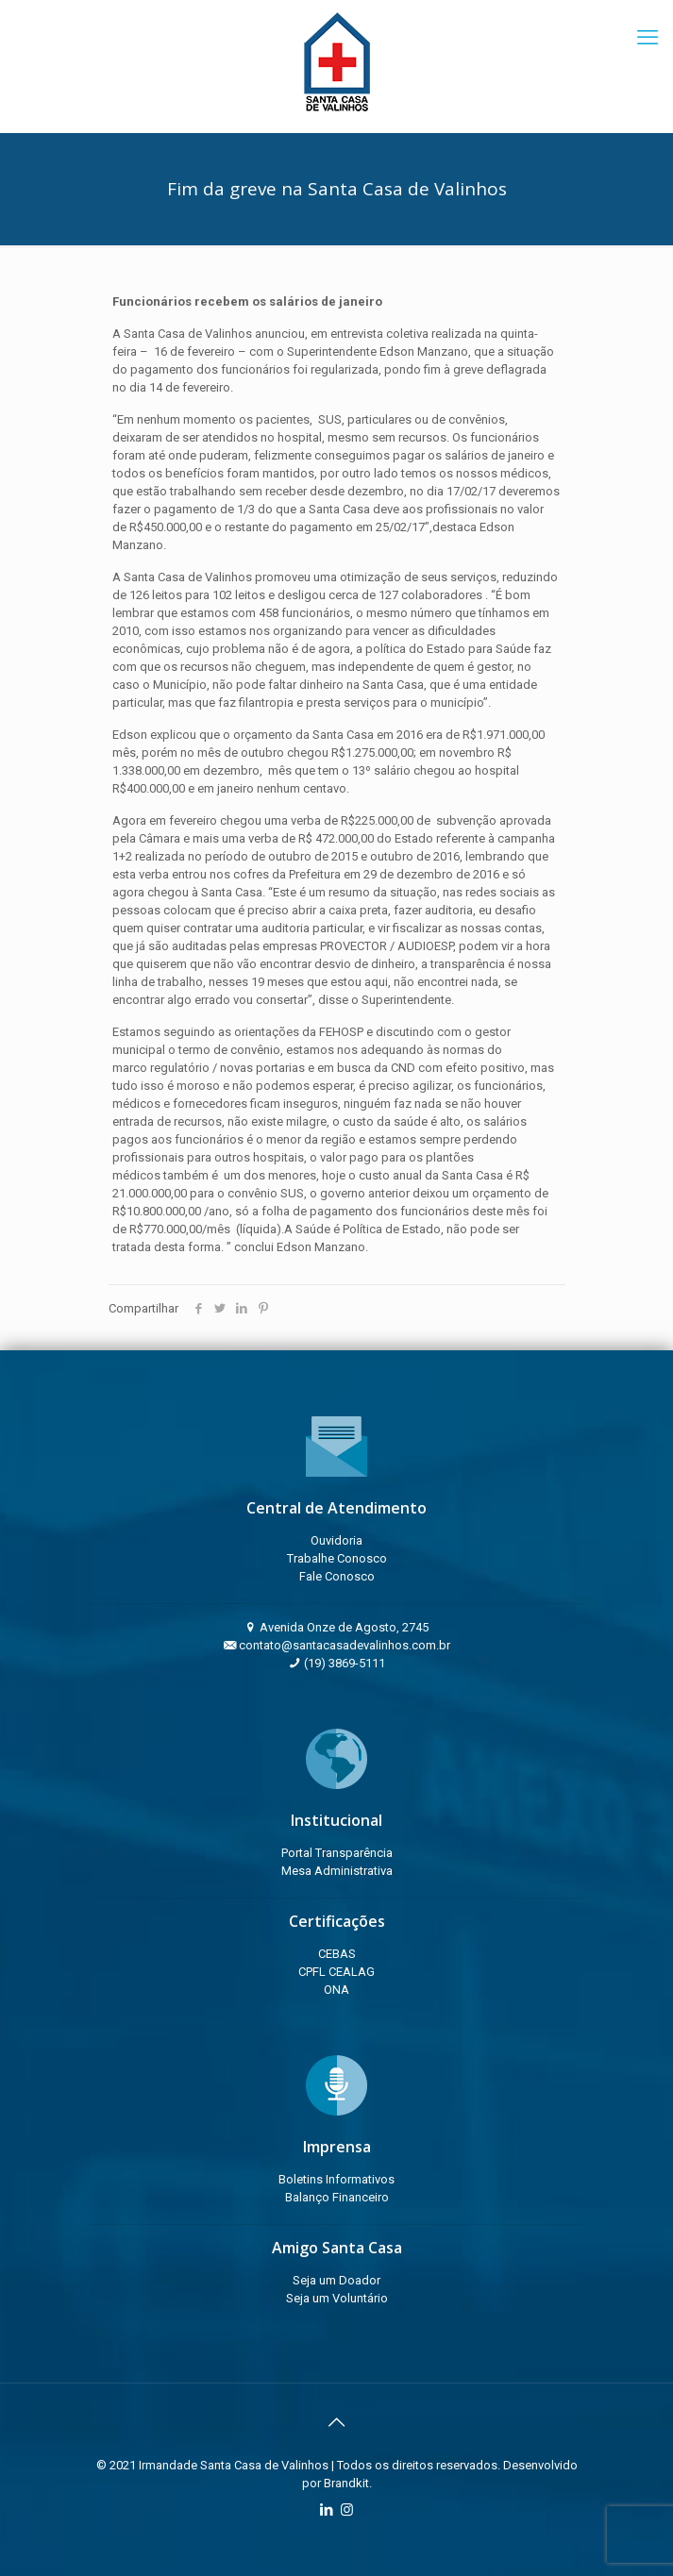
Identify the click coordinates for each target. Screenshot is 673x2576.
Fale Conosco (337, 1576)
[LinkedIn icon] (327, 2509)
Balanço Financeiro (337, 2197)
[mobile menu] (647, 38)
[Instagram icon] (347, 2509)
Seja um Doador (336, 2280)
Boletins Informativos (336, 2179)
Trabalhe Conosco (337, 1558)
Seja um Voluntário (337, 2298)
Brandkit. (348, 2483)
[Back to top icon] (337, 2422)
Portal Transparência (337, 1853)
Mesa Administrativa (337, 1871)
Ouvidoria (336, 1540)
